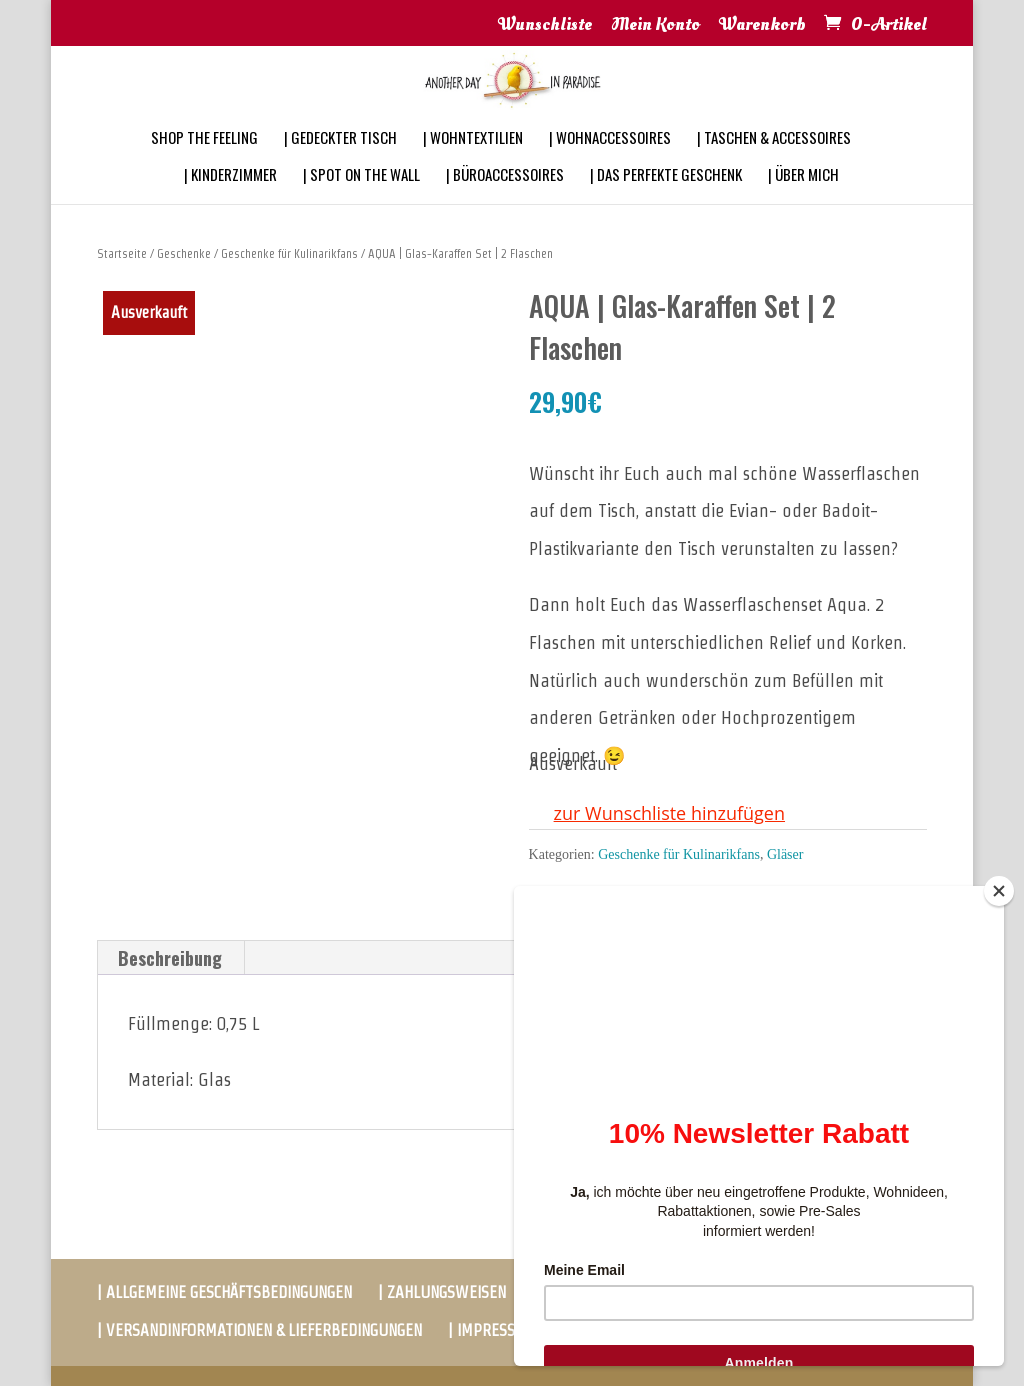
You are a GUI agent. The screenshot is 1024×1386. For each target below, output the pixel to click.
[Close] (999, 891)
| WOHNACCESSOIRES (610, 164)
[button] (657, 814)
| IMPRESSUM (492, 1330)
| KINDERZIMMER (230, 201)
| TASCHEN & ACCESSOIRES (774, 164)
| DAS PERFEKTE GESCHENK (666, 201)
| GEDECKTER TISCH (340, 164)
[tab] (170, 958)
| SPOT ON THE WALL (361, 201)
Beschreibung (170, 958)
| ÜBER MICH (803, 201)
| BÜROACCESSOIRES (505, 201)
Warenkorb (762, 26)
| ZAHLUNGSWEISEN (442, 1292)
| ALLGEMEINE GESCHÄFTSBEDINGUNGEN (224, 1292)
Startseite (122, 253)
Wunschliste (545, 26)
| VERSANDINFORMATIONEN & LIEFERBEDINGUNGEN (259, 1330)
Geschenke (184, 253)
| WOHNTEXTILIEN (473, 164)
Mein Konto (655, 26)
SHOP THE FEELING (204, 164)
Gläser (785, 854)
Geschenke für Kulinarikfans (289, 253)
